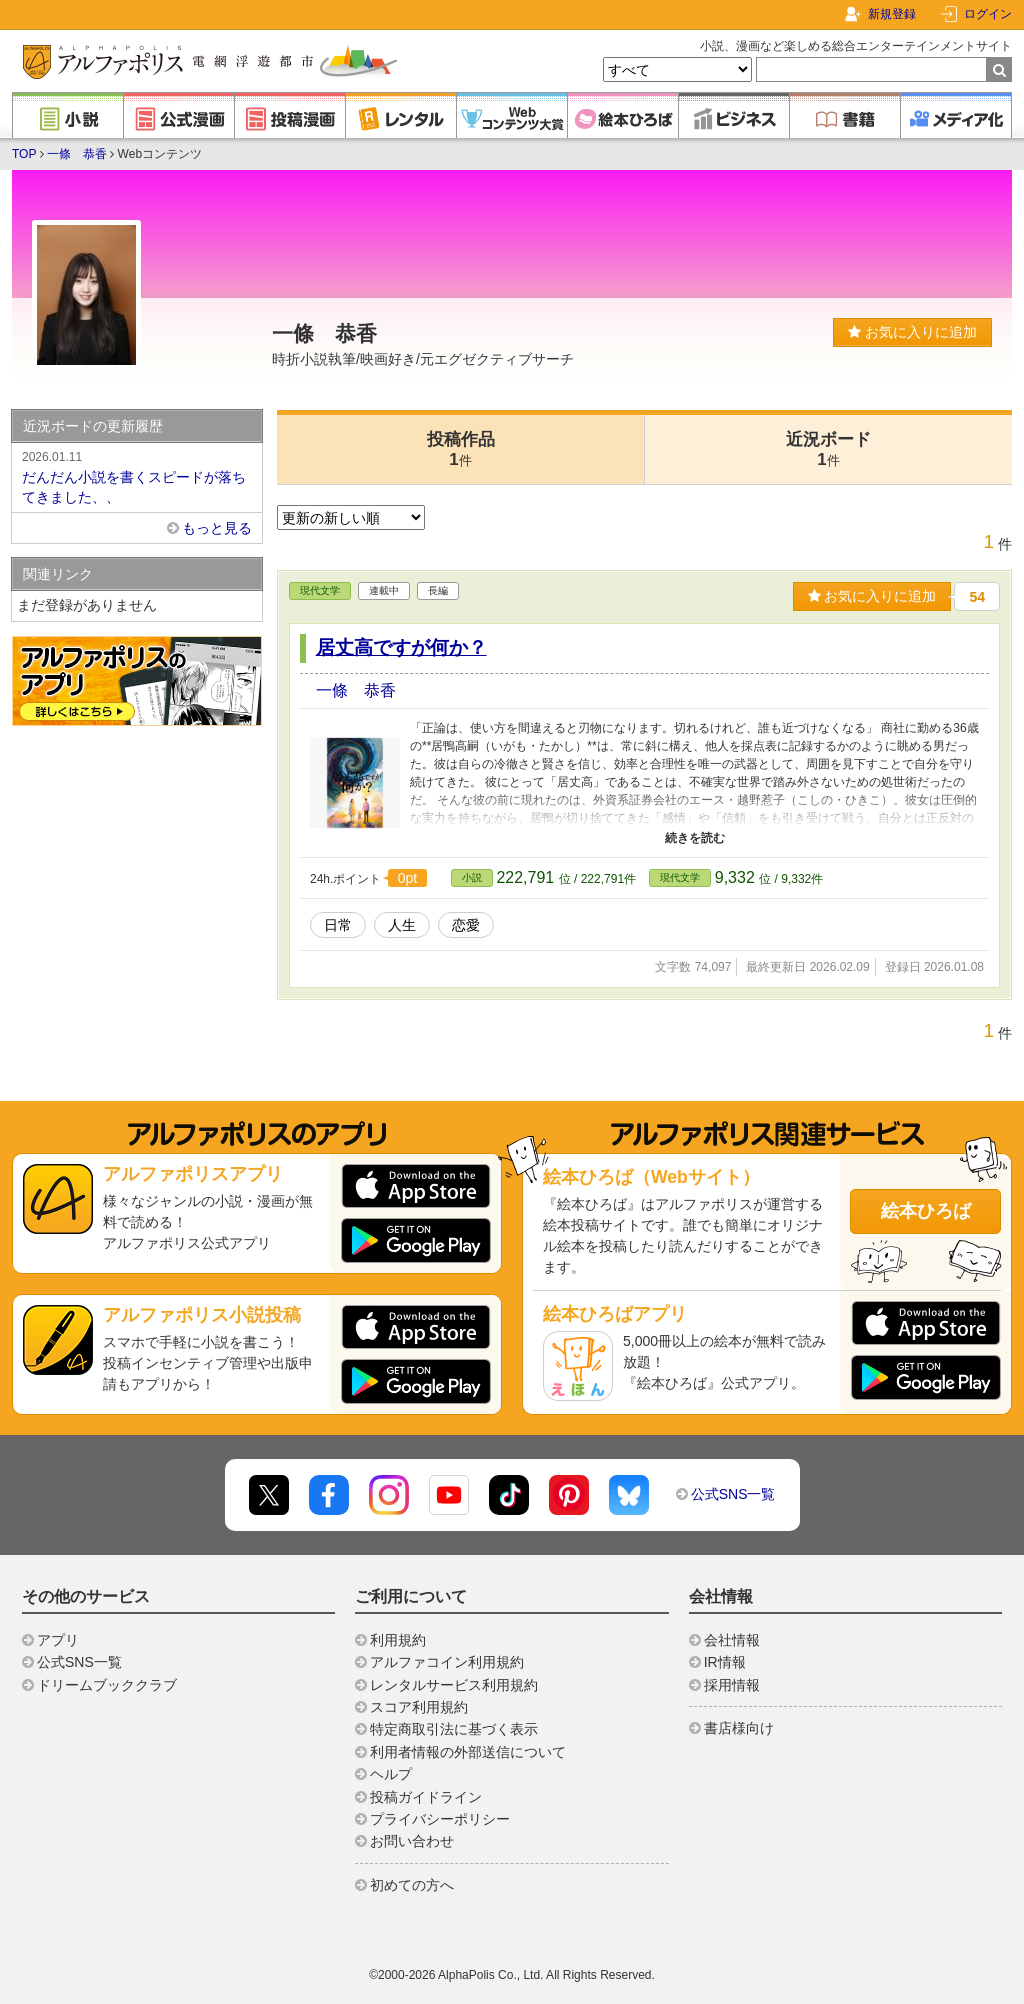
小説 (472, 877)
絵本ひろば (926, 1211)
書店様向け (739, 1728)
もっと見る (217, 528)
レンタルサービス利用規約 (454, 1685)
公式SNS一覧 (733, 1494)
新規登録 (892, 14)
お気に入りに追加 (912, 332)
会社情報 (732, 1640)
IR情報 (725, 1662)
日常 (338, 925)
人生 (402, 925)
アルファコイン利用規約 (447, 1662)
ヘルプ (391, 1774)
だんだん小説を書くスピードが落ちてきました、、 (137, 476)
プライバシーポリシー (440, 1819)
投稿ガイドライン (426, 1797)
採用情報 (732, 1685)
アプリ (58, 1640)
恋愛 (466, 925)
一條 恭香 (77, 154)
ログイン (988, 14)
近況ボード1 (828, 449)
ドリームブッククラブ (107, 1685)
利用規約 (398, 1640)
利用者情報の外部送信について (468, 1752)
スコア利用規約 (419, 1707)
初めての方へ (412, 1885)
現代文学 (320, 590)
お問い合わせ (412, 1841)
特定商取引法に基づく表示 (454, 1729)
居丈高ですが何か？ (401, 647)
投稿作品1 (461, 449)
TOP (24, 154)
